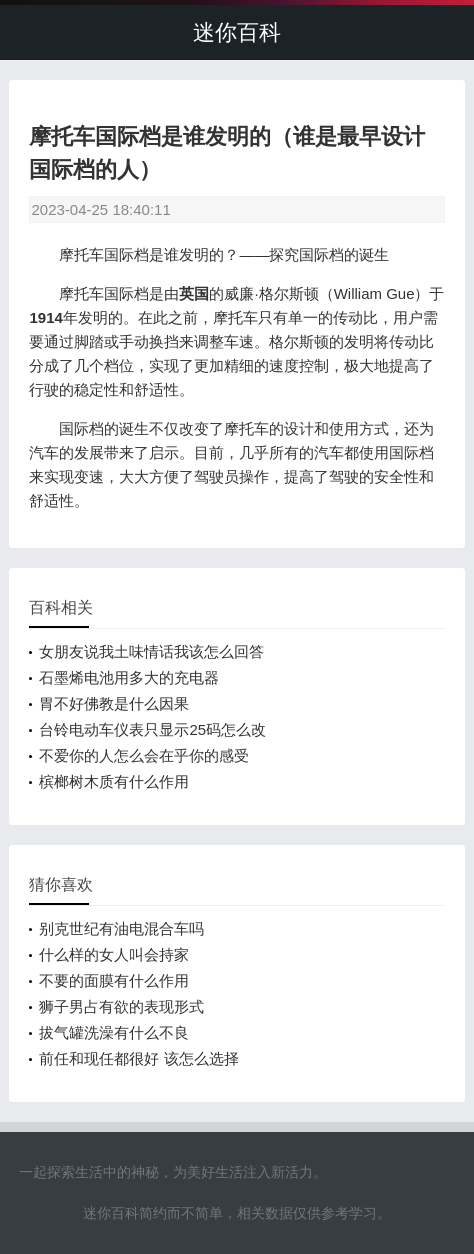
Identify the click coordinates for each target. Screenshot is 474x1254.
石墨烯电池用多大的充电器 (129, 677)
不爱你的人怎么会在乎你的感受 (144, 755)
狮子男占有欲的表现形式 (121, 1006)
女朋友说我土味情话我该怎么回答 (151, 651)
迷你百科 (237, 32)
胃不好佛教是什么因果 (114, 703)
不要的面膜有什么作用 (114, 980)
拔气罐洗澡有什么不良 (114, 1032)
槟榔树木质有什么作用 (114, 781)
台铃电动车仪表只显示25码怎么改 (152, 729)
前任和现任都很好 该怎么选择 (138, 1058)
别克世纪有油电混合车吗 (121, 928)
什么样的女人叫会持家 (114, 954)
